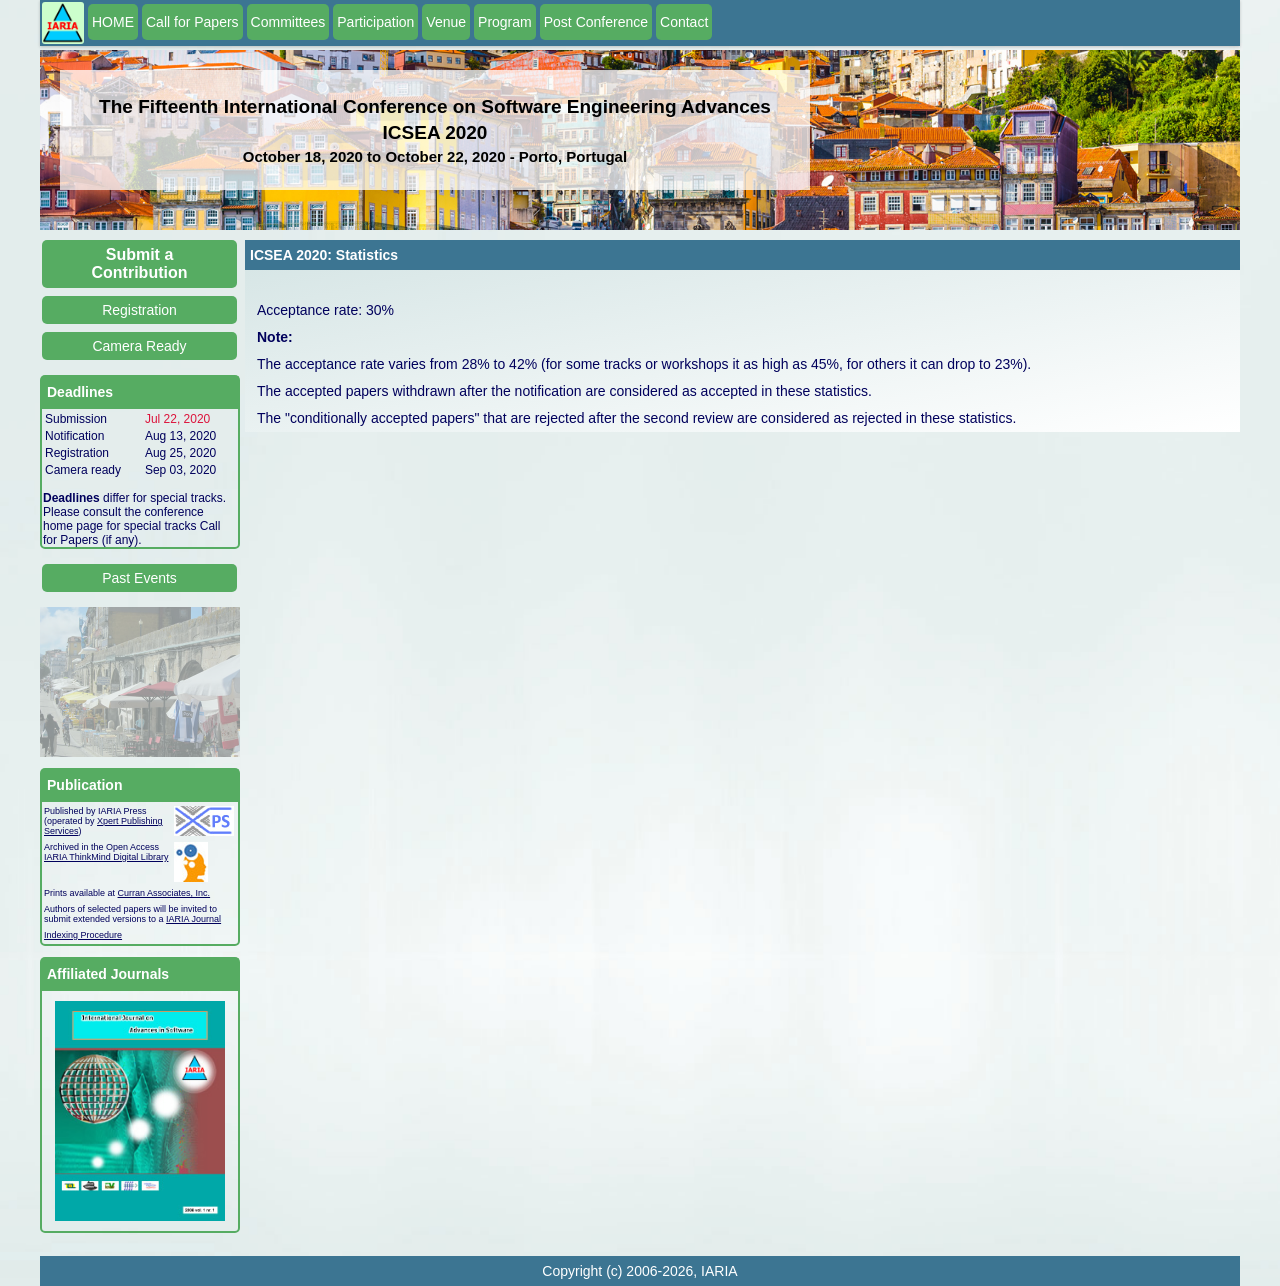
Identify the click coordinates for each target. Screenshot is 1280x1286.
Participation (375, 22)
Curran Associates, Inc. (164, 893)
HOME (113, 22)
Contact (684, 22)
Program (505, 22)
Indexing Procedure (83, 935)
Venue (446, 22)
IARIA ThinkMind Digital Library (106, 857)
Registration (139, 310)
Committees (288, 22)
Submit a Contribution (140, 263)
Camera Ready (139, 346)
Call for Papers (192, 22)
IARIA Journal (193, 919)
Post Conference (596, 22)
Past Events (139, 578)
